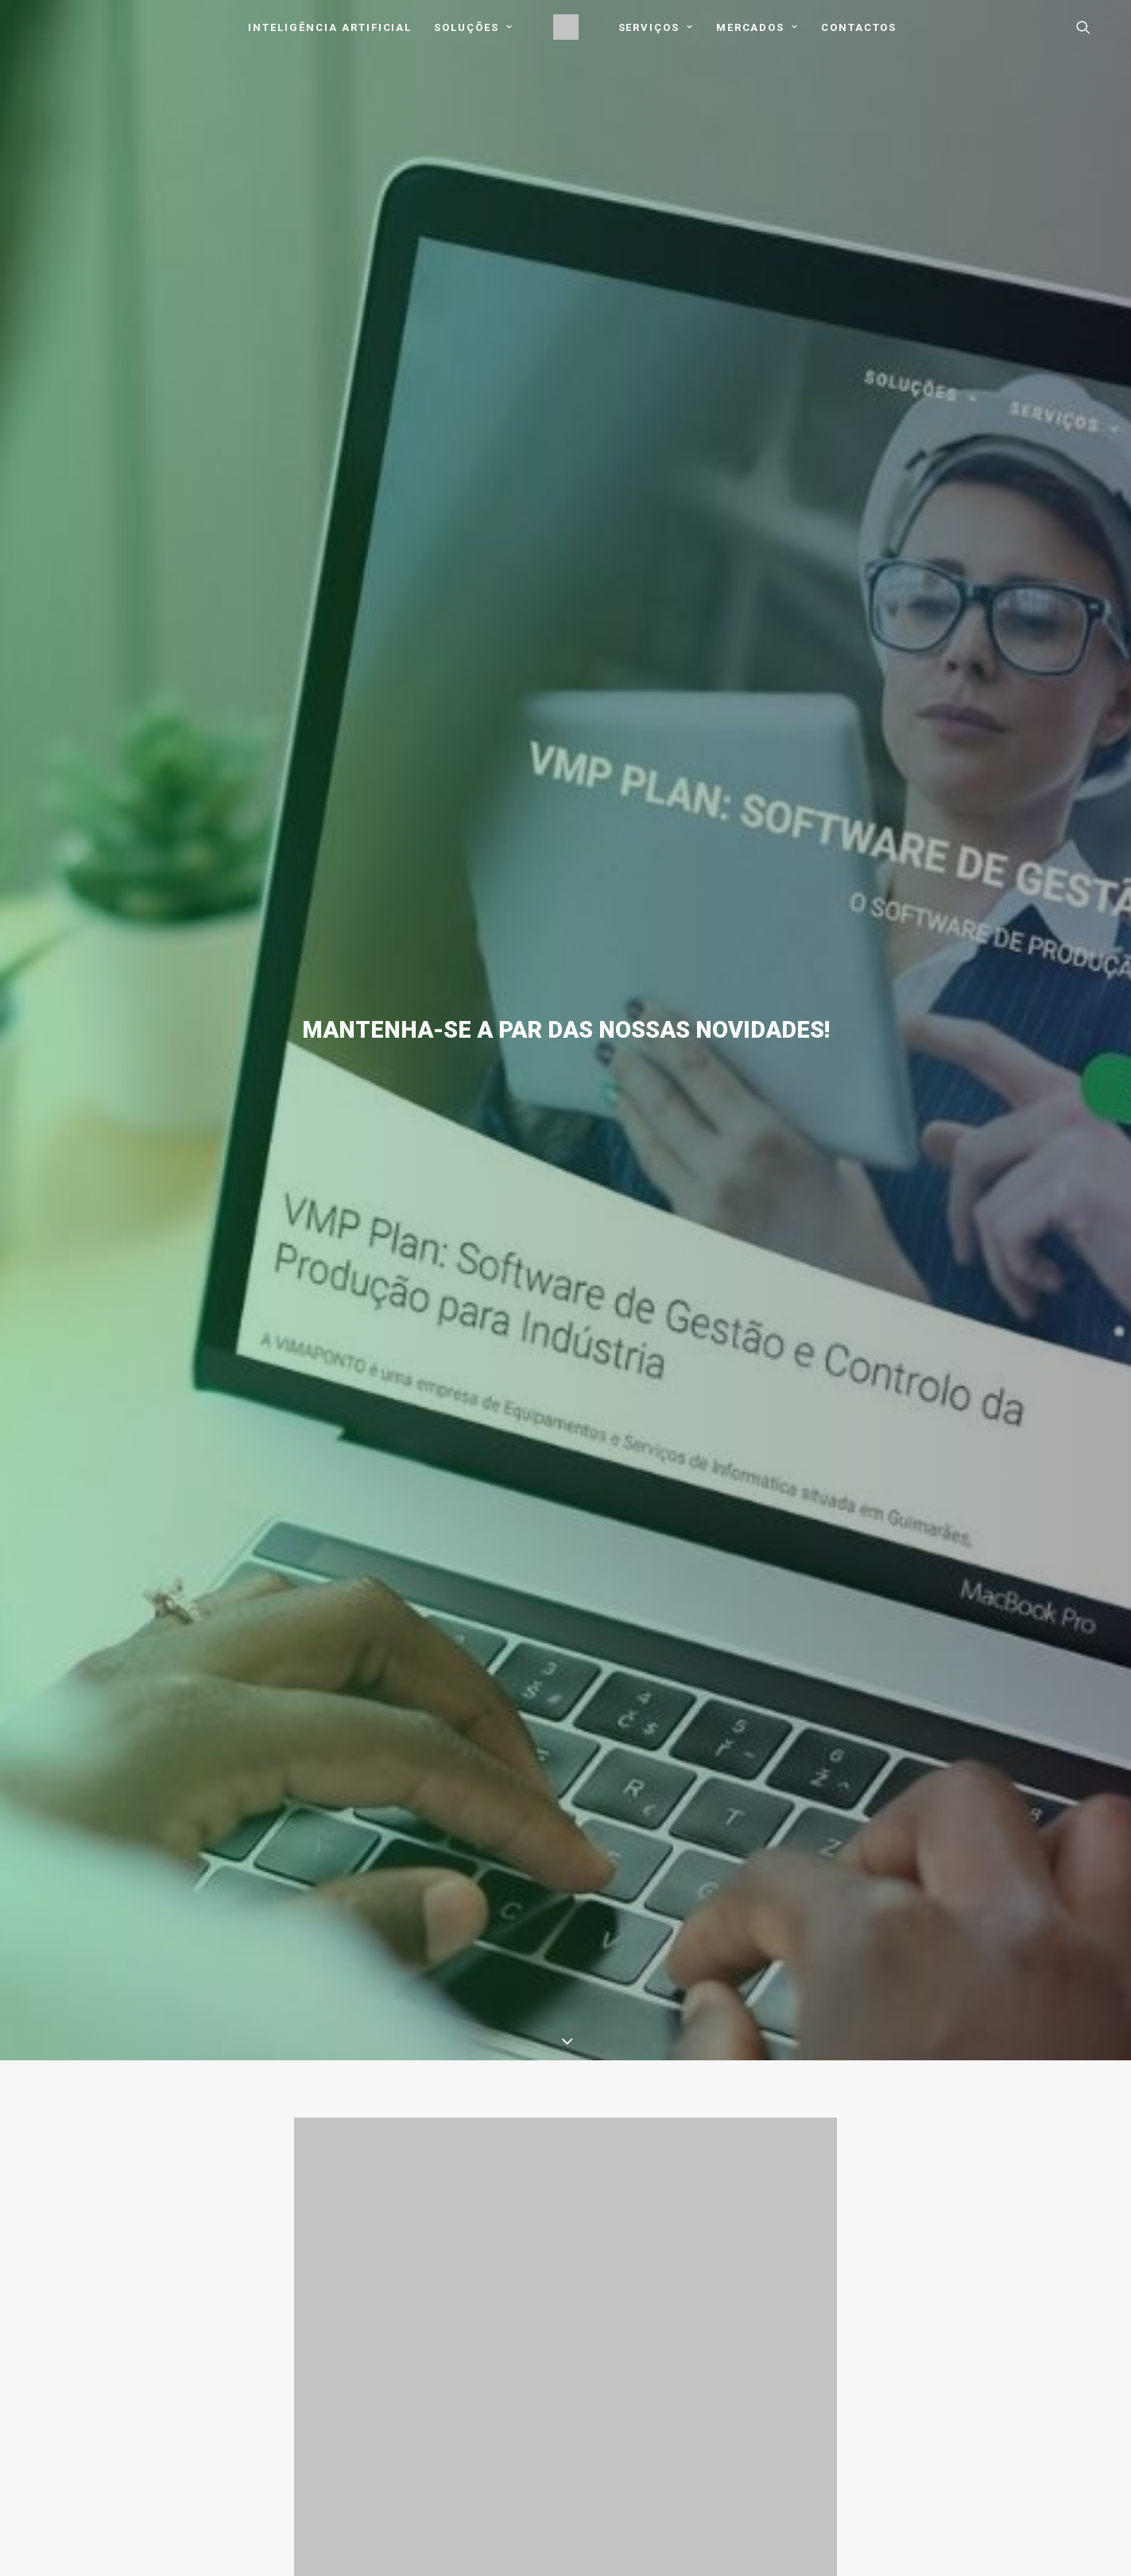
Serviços (656, 27)
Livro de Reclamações (552, 2413)
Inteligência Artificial (330, 27)
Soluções (473, 27)
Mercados (757, 27)
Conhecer (67, 2219)
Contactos (859, 27)
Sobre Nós (301, 2288)
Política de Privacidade (552, 2268)
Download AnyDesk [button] (772, 2273)
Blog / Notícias (312, 2372)
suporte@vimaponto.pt (973, 2283)
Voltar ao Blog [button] (565, 2002)
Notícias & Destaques (565, 2085)
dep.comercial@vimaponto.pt (988, 2301)
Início (287, 2268)
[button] (1090, 27)
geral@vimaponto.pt (966, 2266)
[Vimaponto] (566, 27)
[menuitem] (330, 27)
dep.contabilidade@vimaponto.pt (997, 2320)
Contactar (953, 2219)
